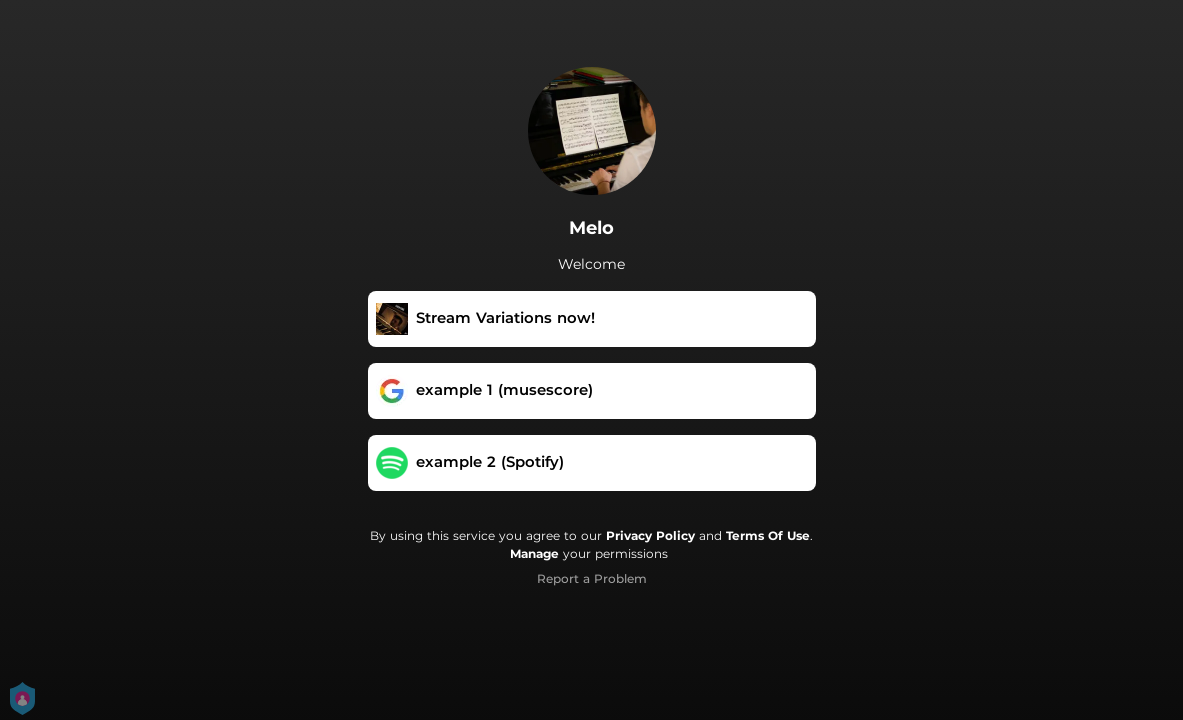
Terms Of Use (768, 535)
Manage (534, 553)
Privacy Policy (650, 535)
